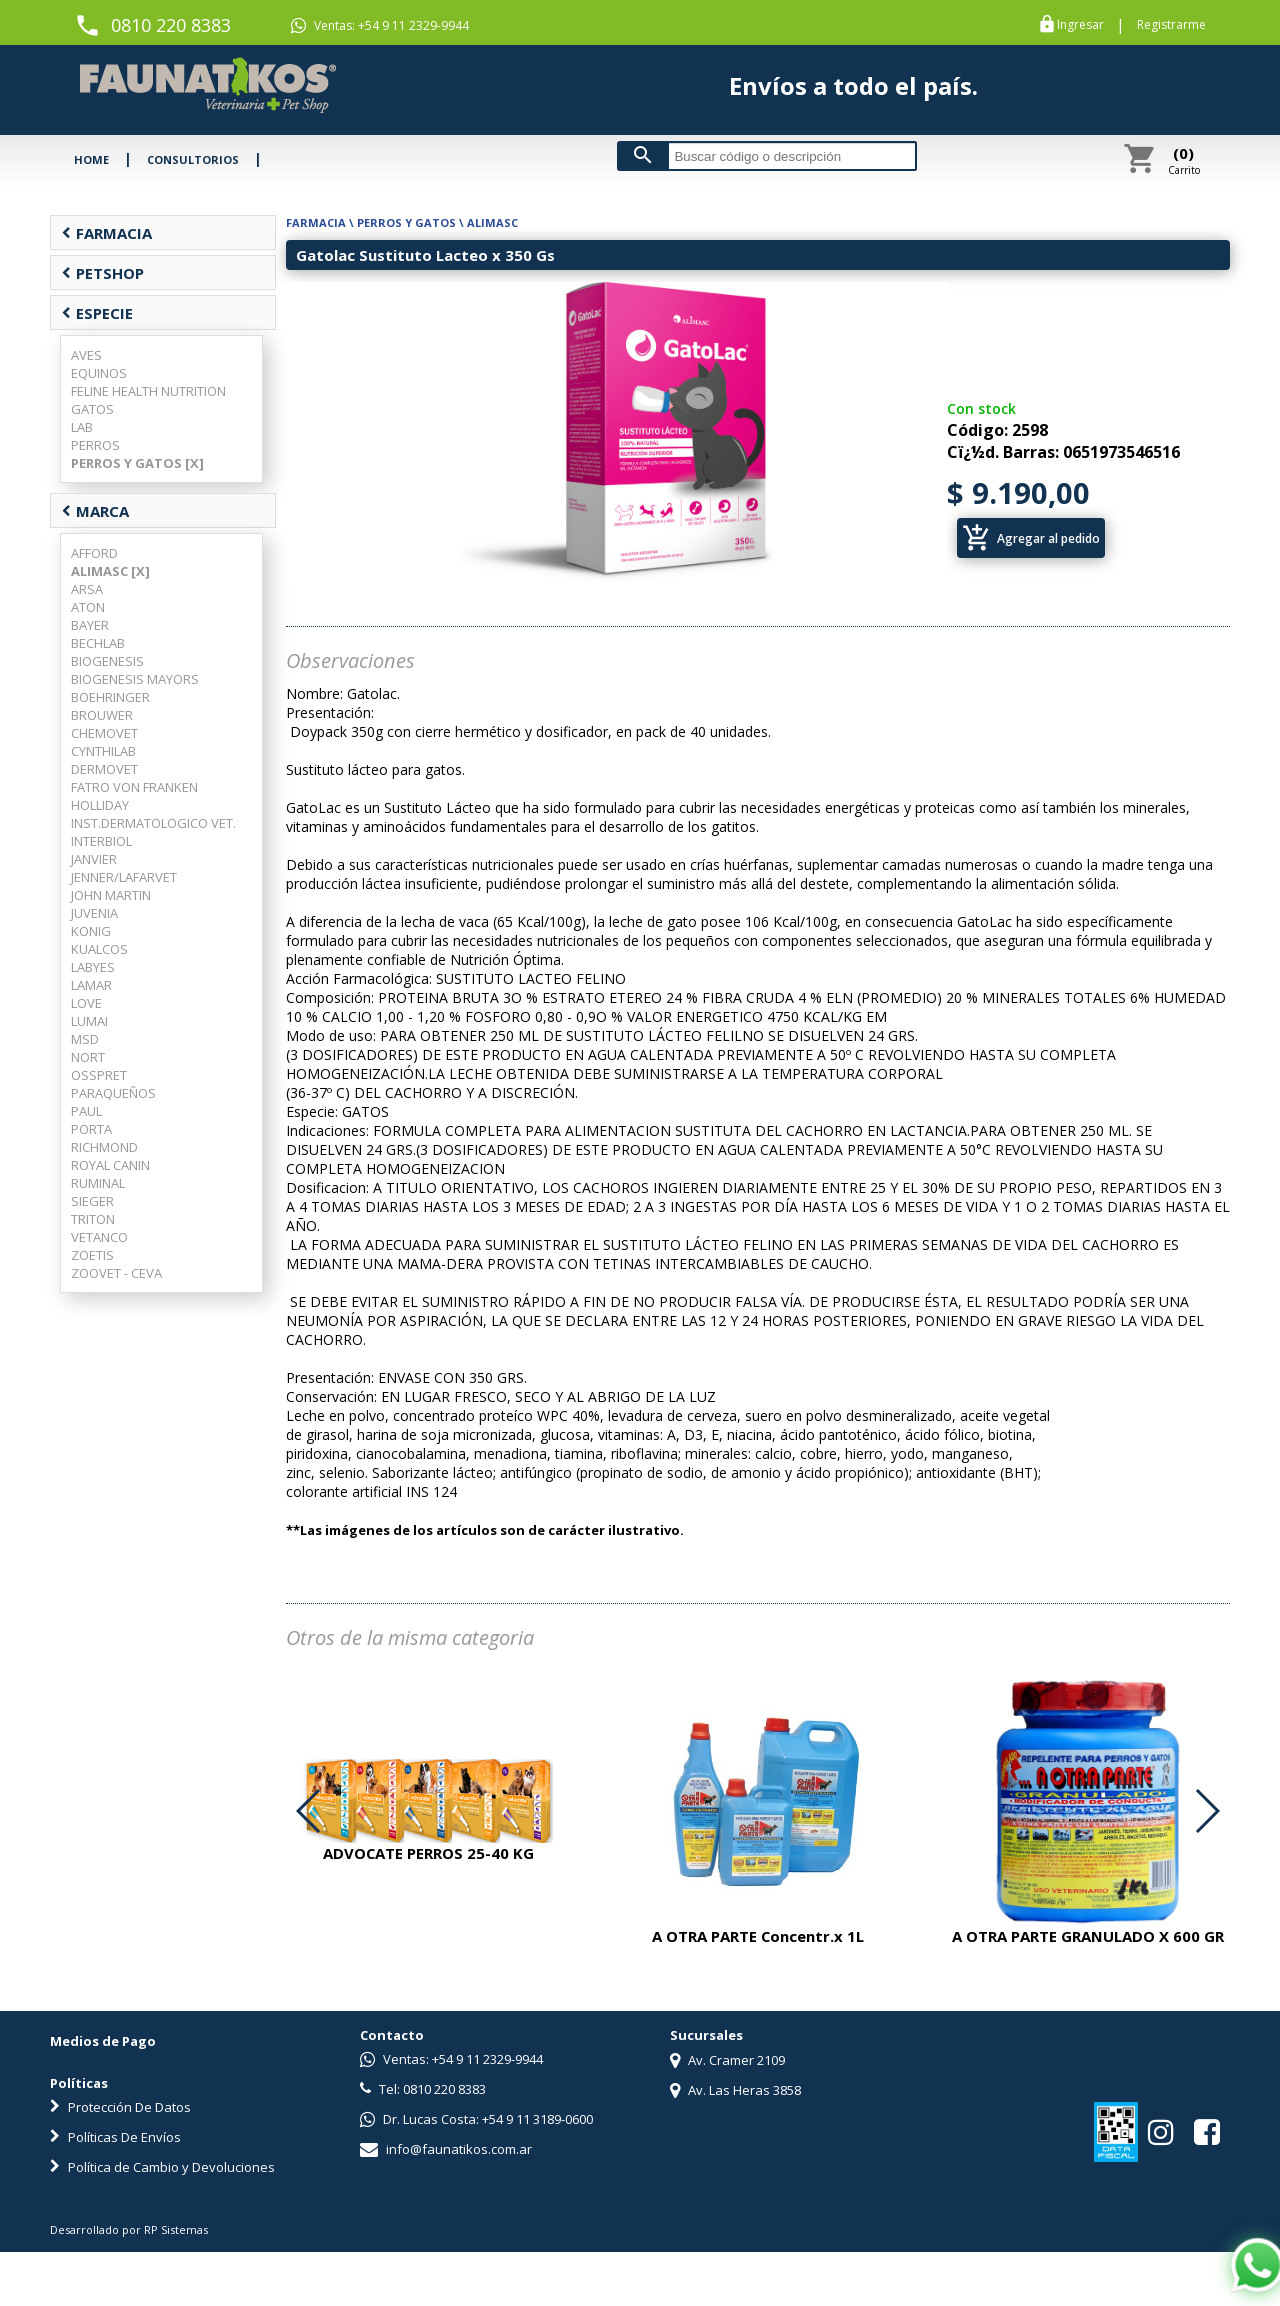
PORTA (91, 1129)
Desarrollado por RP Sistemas (129, 2229)
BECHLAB (98, 643)
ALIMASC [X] (110, 571)
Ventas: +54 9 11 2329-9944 (380, 26)
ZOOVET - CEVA (116, 1273)
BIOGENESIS (107, 661)
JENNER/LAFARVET (124, 877)
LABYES (93, 967)
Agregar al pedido (1031, 538)
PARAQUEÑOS (113, 1093)
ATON (88, 607)
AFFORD (94, 553)
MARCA (95, 511)
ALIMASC (492, 222)
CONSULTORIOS (193, 159)
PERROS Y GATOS (406, 222)
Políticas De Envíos (115, 2137)
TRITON (93, 1219)
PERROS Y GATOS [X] (137, 463)
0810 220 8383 (171, 25)
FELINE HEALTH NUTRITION (148, 391)
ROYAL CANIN (110, 1165)
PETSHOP (102, 273)
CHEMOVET (104, 733)
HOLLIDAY (100, 805)
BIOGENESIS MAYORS (135, 679)
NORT (88, 1057)
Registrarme (1171, 25)
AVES (86, 355)
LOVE (86, 1003)
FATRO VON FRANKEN (134, 787)
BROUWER (102, 715)
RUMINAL (98, 1183)
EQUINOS (99, 373)
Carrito (1184, 160)
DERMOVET (104, 769)
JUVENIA (94, 913)
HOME (91, 159)
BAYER (90, 625)
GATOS (92, 409)
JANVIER (94, 859)
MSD (85, 1039)
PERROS (95, 445)
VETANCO (99, 1237)
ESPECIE (97, 313)
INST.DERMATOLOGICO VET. (153, 823)
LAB (82, 427)
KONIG (91, 931)
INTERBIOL (101, 841)
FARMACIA (106, 233)
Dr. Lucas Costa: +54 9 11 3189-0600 (476, 2119)
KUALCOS (99, 949)
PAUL (86, 1111)
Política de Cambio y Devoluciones (162, 2167)
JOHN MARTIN (111, 895)
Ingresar (1080, 25)
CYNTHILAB (103, 751)
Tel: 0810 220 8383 (423, 2089)
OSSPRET (99, 1075)
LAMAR (91, 985)
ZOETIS (92, 1255)
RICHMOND (104, 1147)
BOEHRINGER (110, 697)
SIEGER (92, 1201)
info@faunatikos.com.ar (446, 2149)
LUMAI (89, 1021)
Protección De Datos (120, 2107)
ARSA (87, 589)
